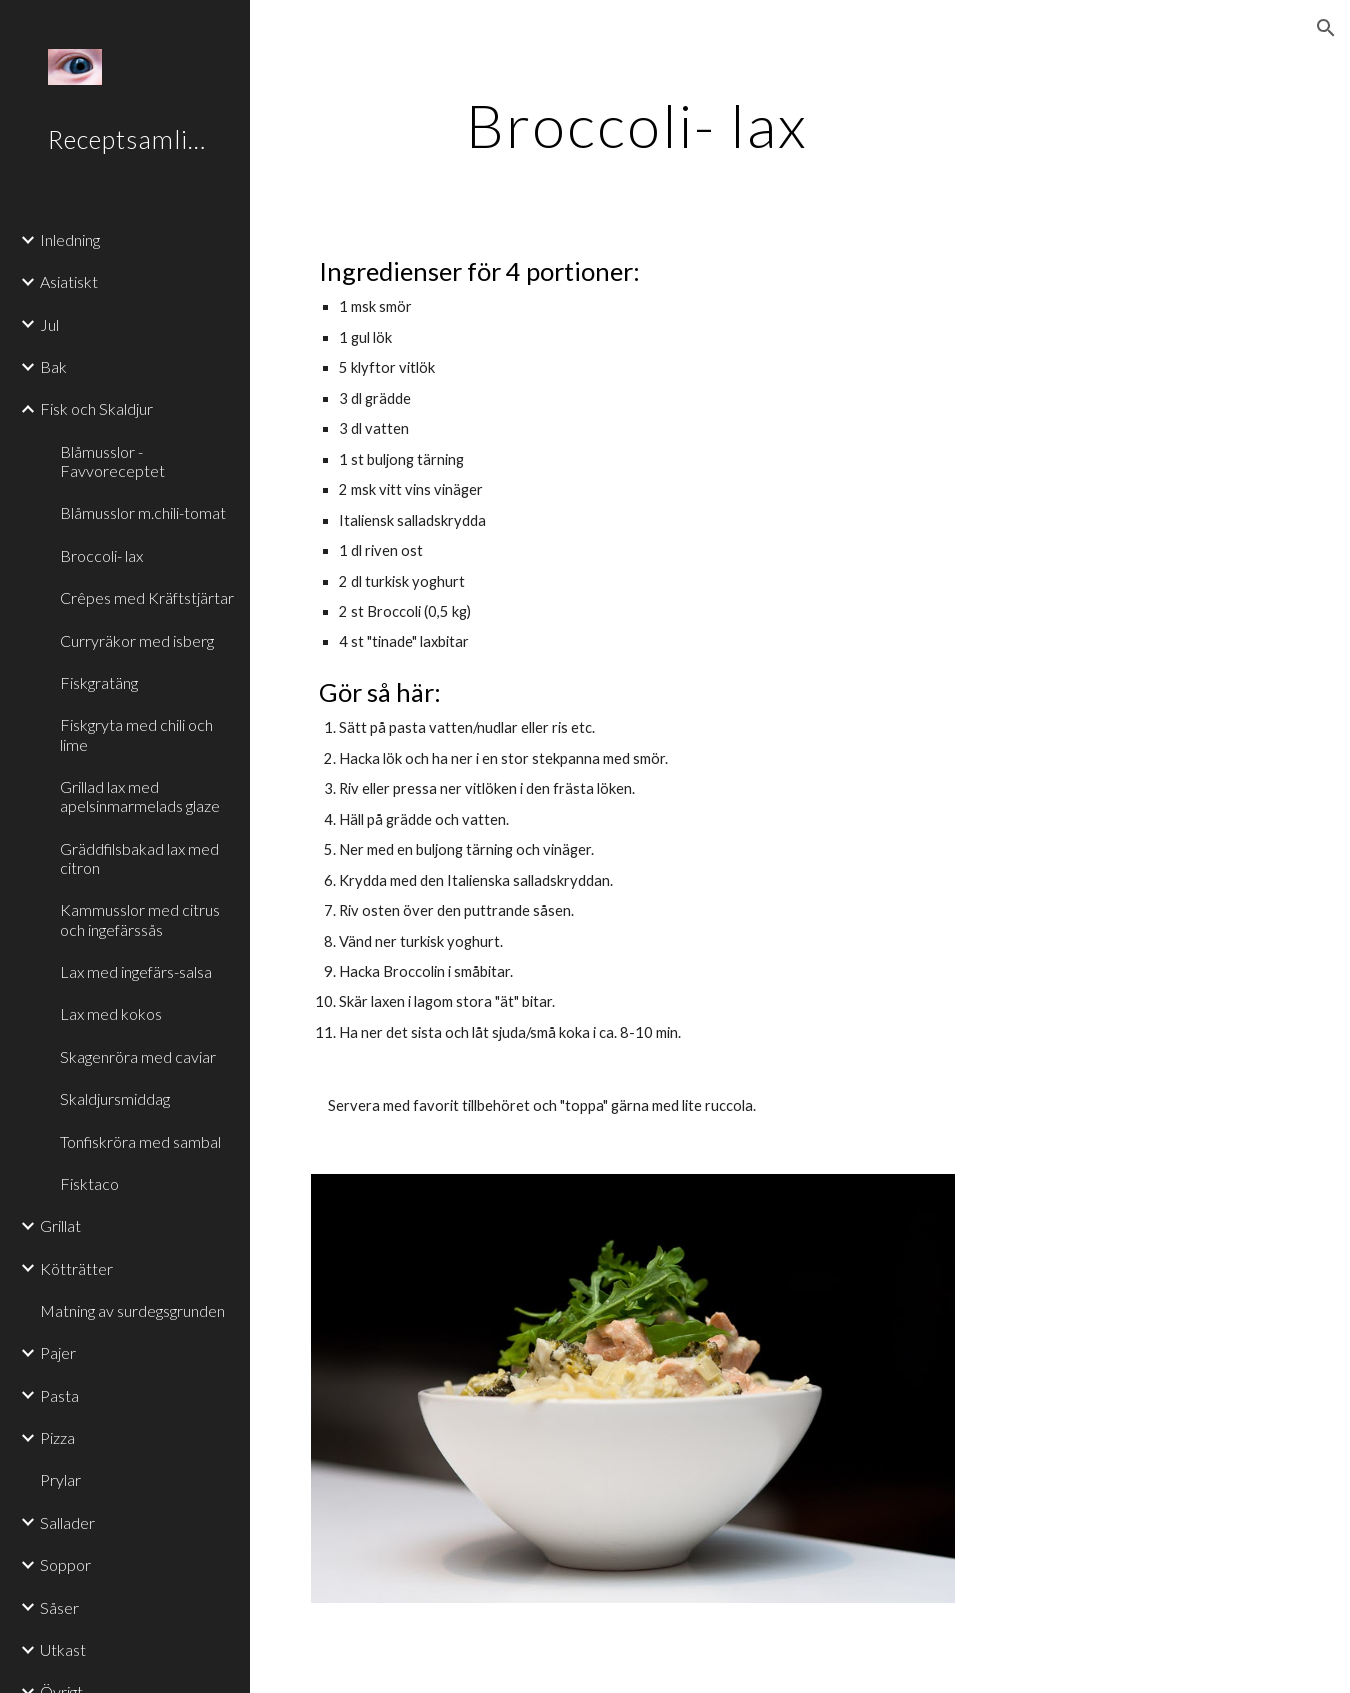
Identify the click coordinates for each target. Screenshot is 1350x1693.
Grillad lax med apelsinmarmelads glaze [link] (140, 796)
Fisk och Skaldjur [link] (96, 408)
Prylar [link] (60, 1479)
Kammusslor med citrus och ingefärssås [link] (140, 919)
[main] (637, 125)
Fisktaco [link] (89, 1183)
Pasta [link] (59, 1395)
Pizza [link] (57, 1437)
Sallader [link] (67, 1522)
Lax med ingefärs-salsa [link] (136, 971)
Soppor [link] (65, 1564)
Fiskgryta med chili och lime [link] (136, 734)
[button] (1326, 28)
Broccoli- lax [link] (101, 555)
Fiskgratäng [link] (99, 682)
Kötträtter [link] (76, 1268)
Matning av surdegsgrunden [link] (132, 1310)
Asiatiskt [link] (69, 281)
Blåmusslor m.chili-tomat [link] (143, 512)
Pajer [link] (58, 1352)
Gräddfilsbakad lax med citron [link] (139, 858)
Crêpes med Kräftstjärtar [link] (147, 597)
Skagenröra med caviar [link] (138, 1056)
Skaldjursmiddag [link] (115, 1098)
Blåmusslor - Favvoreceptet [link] (112, 461)
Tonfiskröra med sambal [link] (140, 1141)
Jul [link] (49, 324)
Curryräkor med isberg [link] (137, 640)
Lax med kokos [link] (111, 1013)
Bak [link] (53, 366)
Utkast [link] (63, 1649)
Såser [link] (59, 1607)
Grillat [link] (60, 1225)
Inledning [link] (70, 239)
